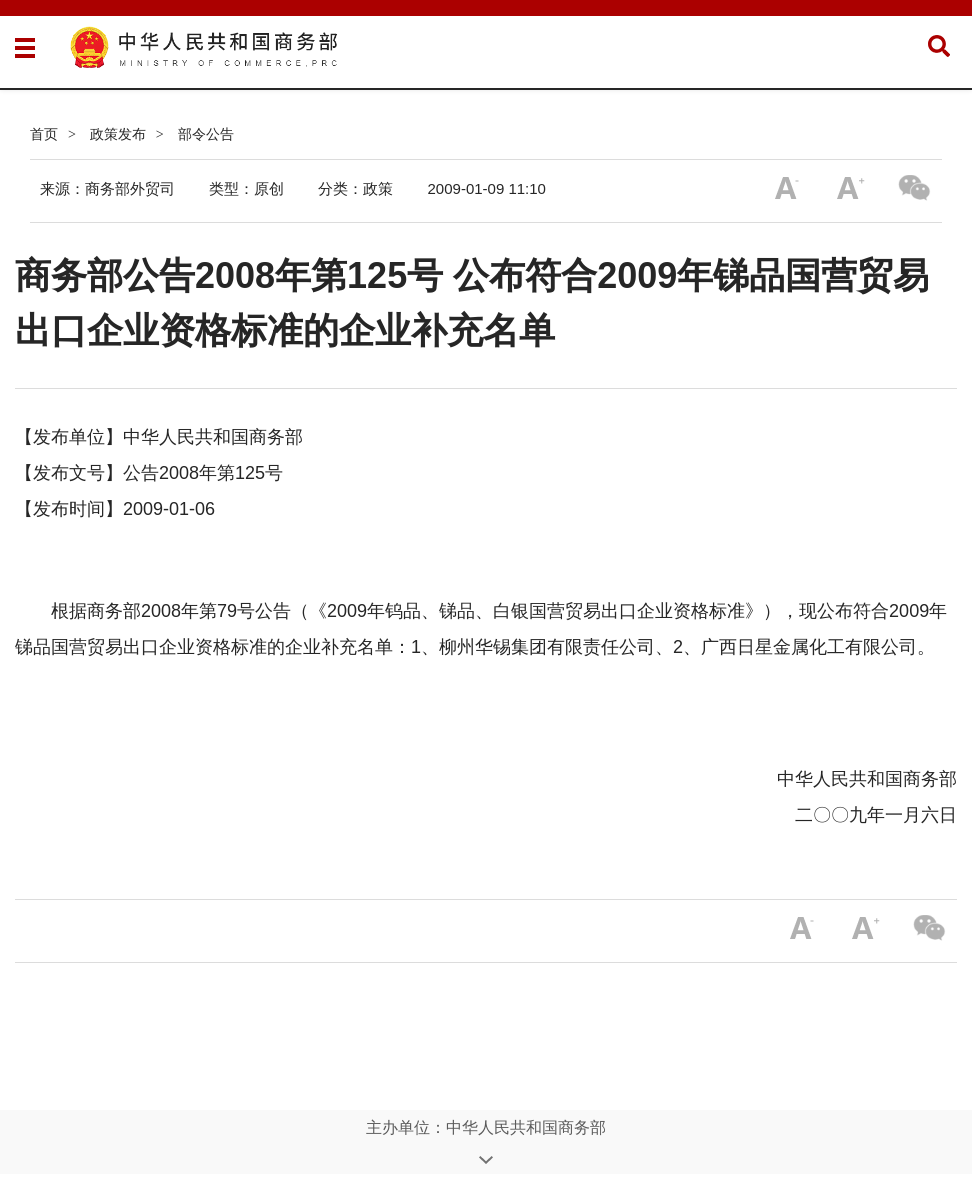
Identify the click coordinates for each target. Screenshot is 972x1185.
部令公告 (206, 134)
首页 (44, 134)
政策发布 (118, 134)
